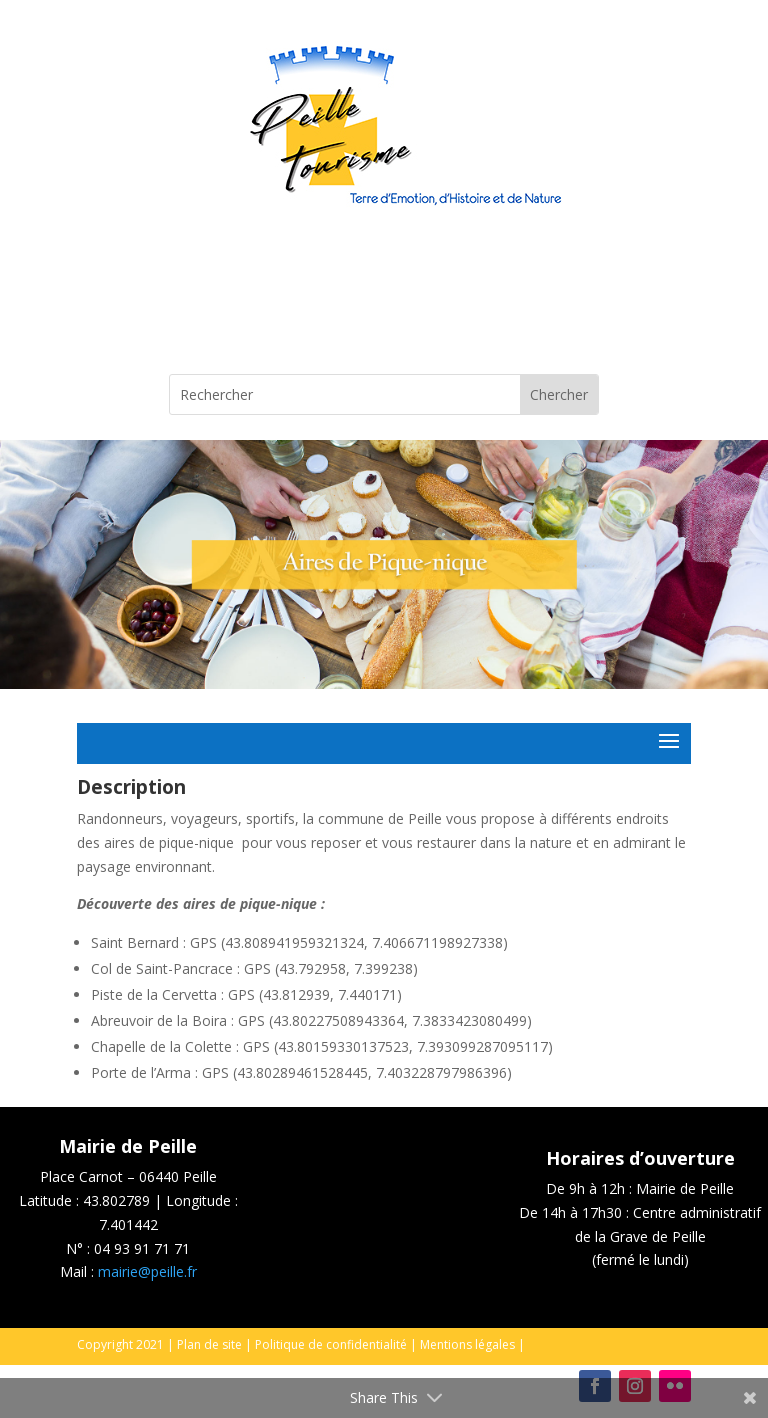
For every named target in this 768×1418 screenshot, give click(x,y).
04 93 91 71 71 (142, 1248)
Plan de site (209, 1344)
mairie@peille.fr (147, 1271)
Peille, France (384, 299)
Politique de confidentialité (331, 1344)
